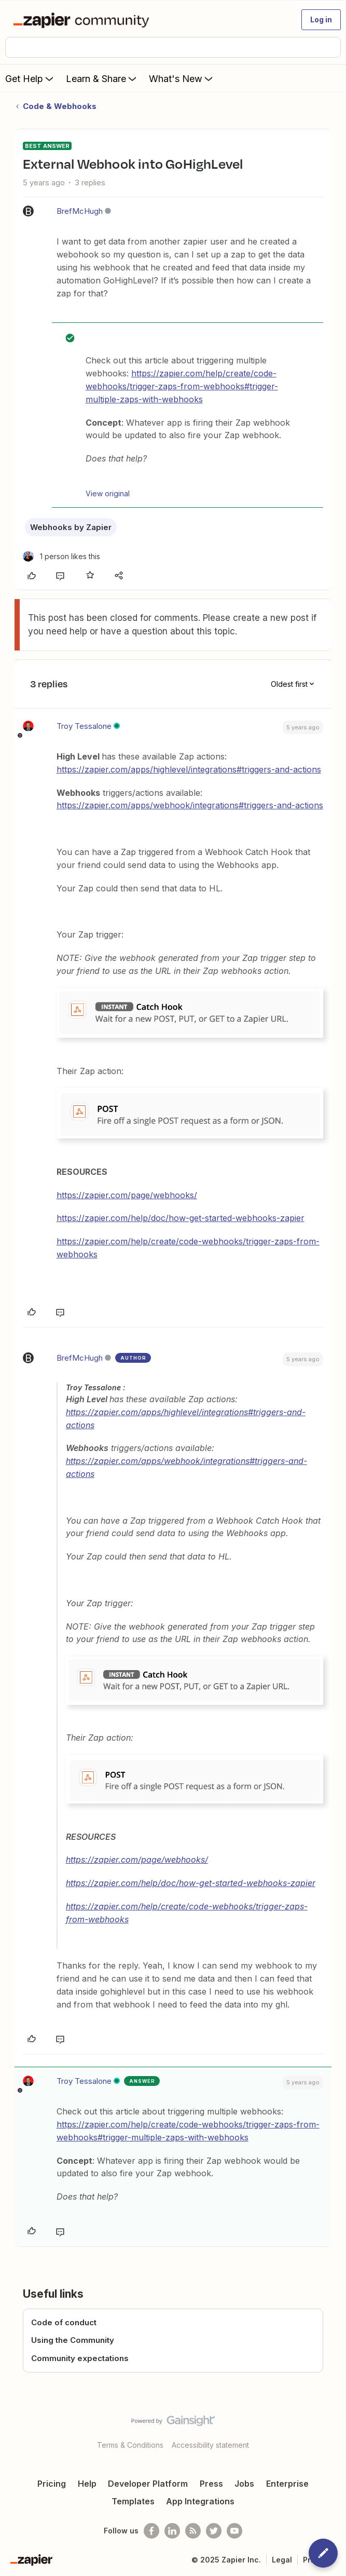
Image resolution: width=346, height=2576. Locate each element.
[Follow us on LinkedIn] (172, 2531)
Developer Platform (148, 2483)
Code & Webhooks (59, 106)
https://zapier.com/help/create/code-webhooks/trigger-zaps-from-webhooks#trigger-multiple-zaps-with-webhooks (182, 386)
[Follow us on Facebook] (151, 2531)
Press (211, 2483)
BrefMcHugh (80, 211)
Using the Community (72, 2340)
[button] (321, 19)
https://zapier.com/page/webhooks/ (127, 1195)
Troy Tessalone (84, 726)
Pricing (51, 2483)
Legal (282, 2559)
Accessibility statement (210, 2445)
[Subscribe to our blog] (193, 2531)
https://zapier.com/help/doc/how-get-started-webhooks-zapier (181, 1218)
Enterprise (287, 2483)
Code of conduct (63, 2322)
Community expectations (80, 2358)
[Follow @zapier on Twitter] (214, 2531)
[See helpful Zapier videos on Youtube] (234, 2531)
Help (87, 2483)
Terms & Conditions (130, 2445)
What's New (182, 78)
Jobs (244, 2483)
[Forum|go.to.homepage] (83, 19)
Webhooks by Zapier (71, 527)
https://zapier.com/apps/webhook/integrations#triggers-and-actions (190, 805)
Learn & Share (102, 78)
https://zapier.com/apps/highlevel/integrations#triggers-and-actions (189, 769)
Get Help (30, 78)
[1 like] (61, 556)
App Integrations (200, 2501)
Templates (133, 2501)
